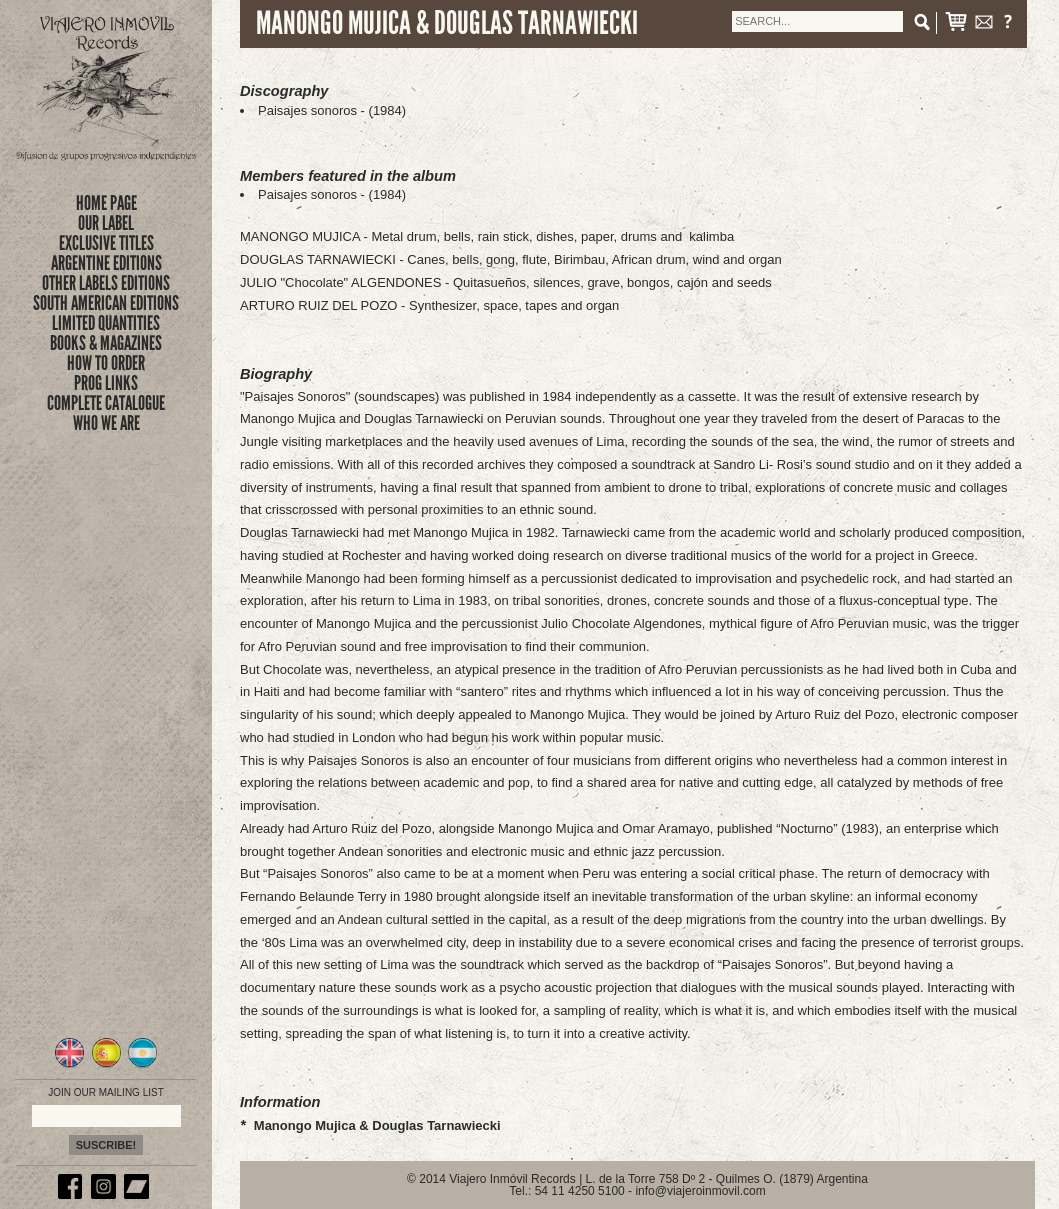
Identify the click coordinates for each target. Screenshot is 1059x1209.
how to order (106, 363)
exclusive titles (106, 243)
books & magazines (106, 343)
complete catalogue (106, 403)
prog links (106, 383)
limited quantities (106, 323)
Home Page (106, 203)
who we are (106, 423)
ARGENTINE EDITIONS (106, 263)
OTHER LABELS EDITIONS (106, 283)
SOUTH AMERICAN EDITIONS (106, 303)
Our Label (106, 223)
